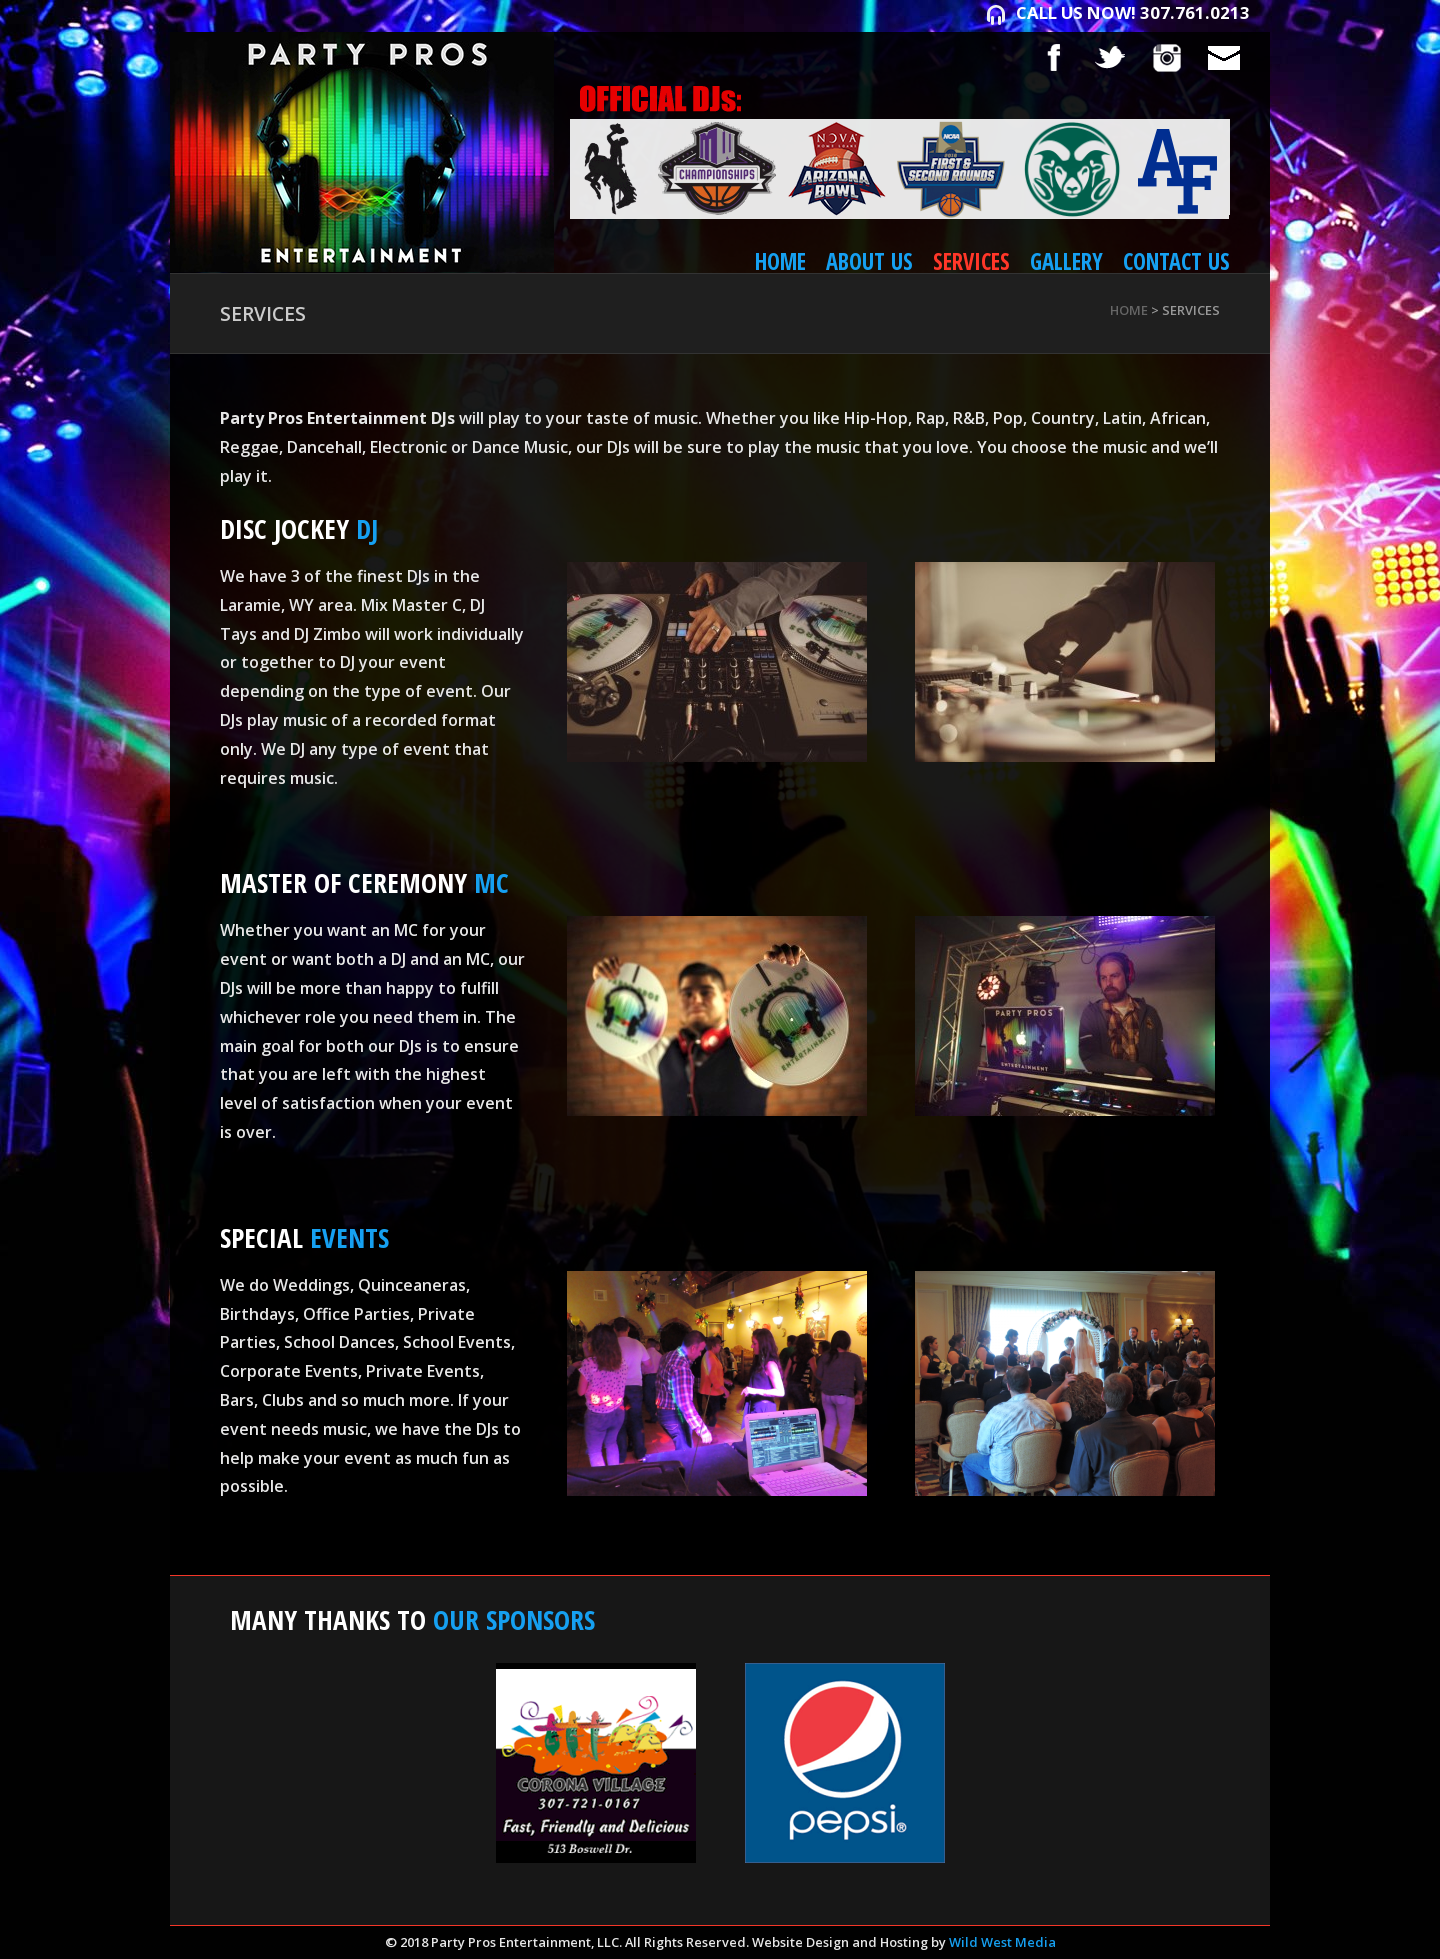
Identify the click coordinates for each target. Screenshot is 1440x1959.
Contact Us (1176, 261)
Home (780, 261)
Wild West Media (1002, 1942)
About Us (869, 261)
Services (971, 261)
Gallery (1066, 261)
